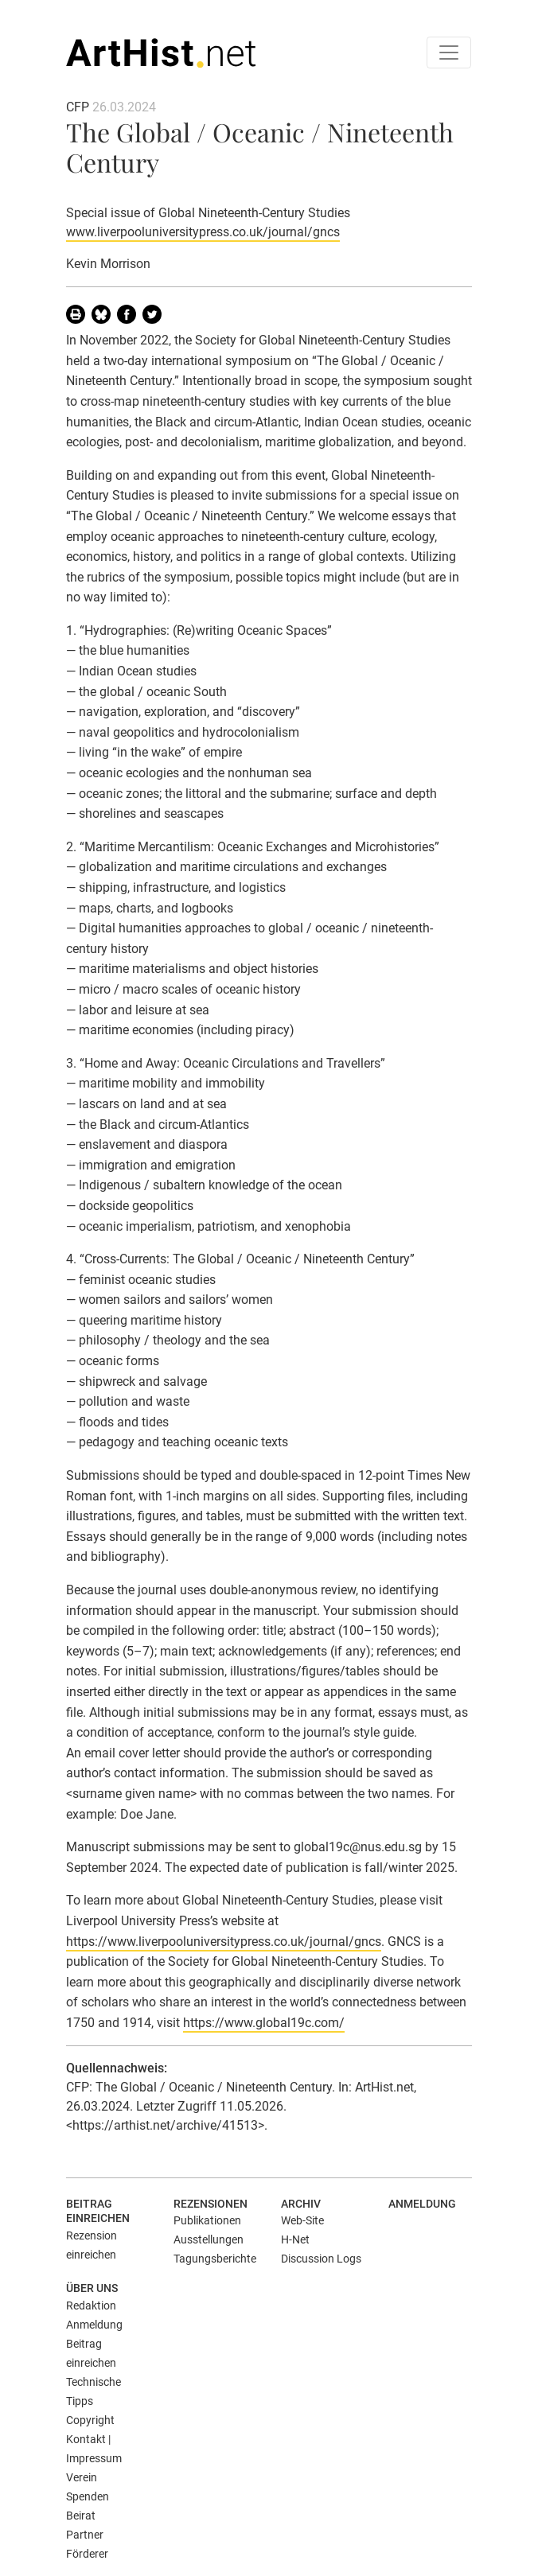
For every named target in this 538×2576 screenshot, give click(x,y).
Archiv (301, 2203)
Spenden (87, 2496)
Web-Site (302, 2220)
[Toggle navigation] (449, 52)
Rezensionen (210, 2203)
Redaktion (91, 2305)
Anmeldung (422, 2203)
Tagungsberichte (214, 2258)
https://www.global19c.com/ (264, 2022)
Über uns (92, 2288)
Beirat (81, 2515)
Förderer (87, 2553)
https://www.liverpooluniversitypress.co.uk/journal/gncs (223, 1941)
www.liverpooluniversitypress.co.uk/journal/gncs (203, 231)
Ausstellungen (208, 2239)
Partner (84, 2534)
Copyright (90, 2420)
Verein (81, 2477)
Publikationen (207, 2220)
